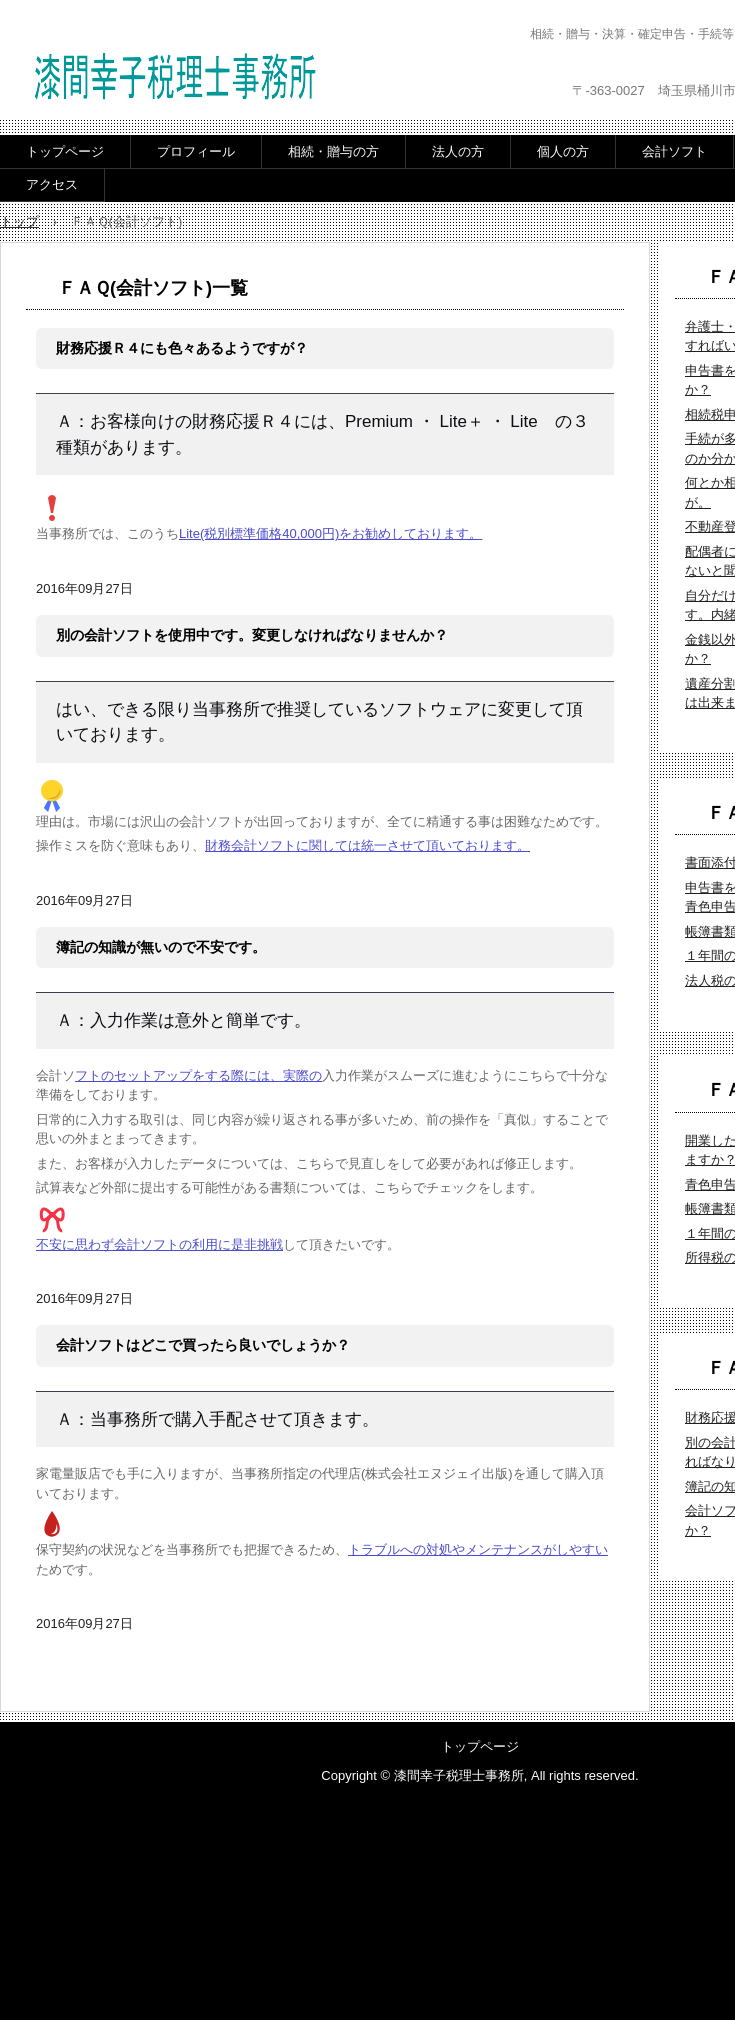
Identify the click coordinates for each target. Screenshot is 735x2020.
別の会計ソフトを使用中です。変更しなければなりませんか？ (252, 635)
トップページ (65, 151)
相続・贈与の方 (333, 151)
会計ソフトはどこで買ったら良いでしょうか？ (203, 1345)
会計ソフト (674, 151)
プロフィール (196, 151)
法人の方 (458, 151)
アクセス (52, 184)
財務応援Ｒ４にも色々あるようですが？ (182, 348)
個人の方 (563, 151)
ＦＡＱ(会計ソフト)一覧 (153, 288)
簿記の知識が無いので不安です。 (161, 947)
